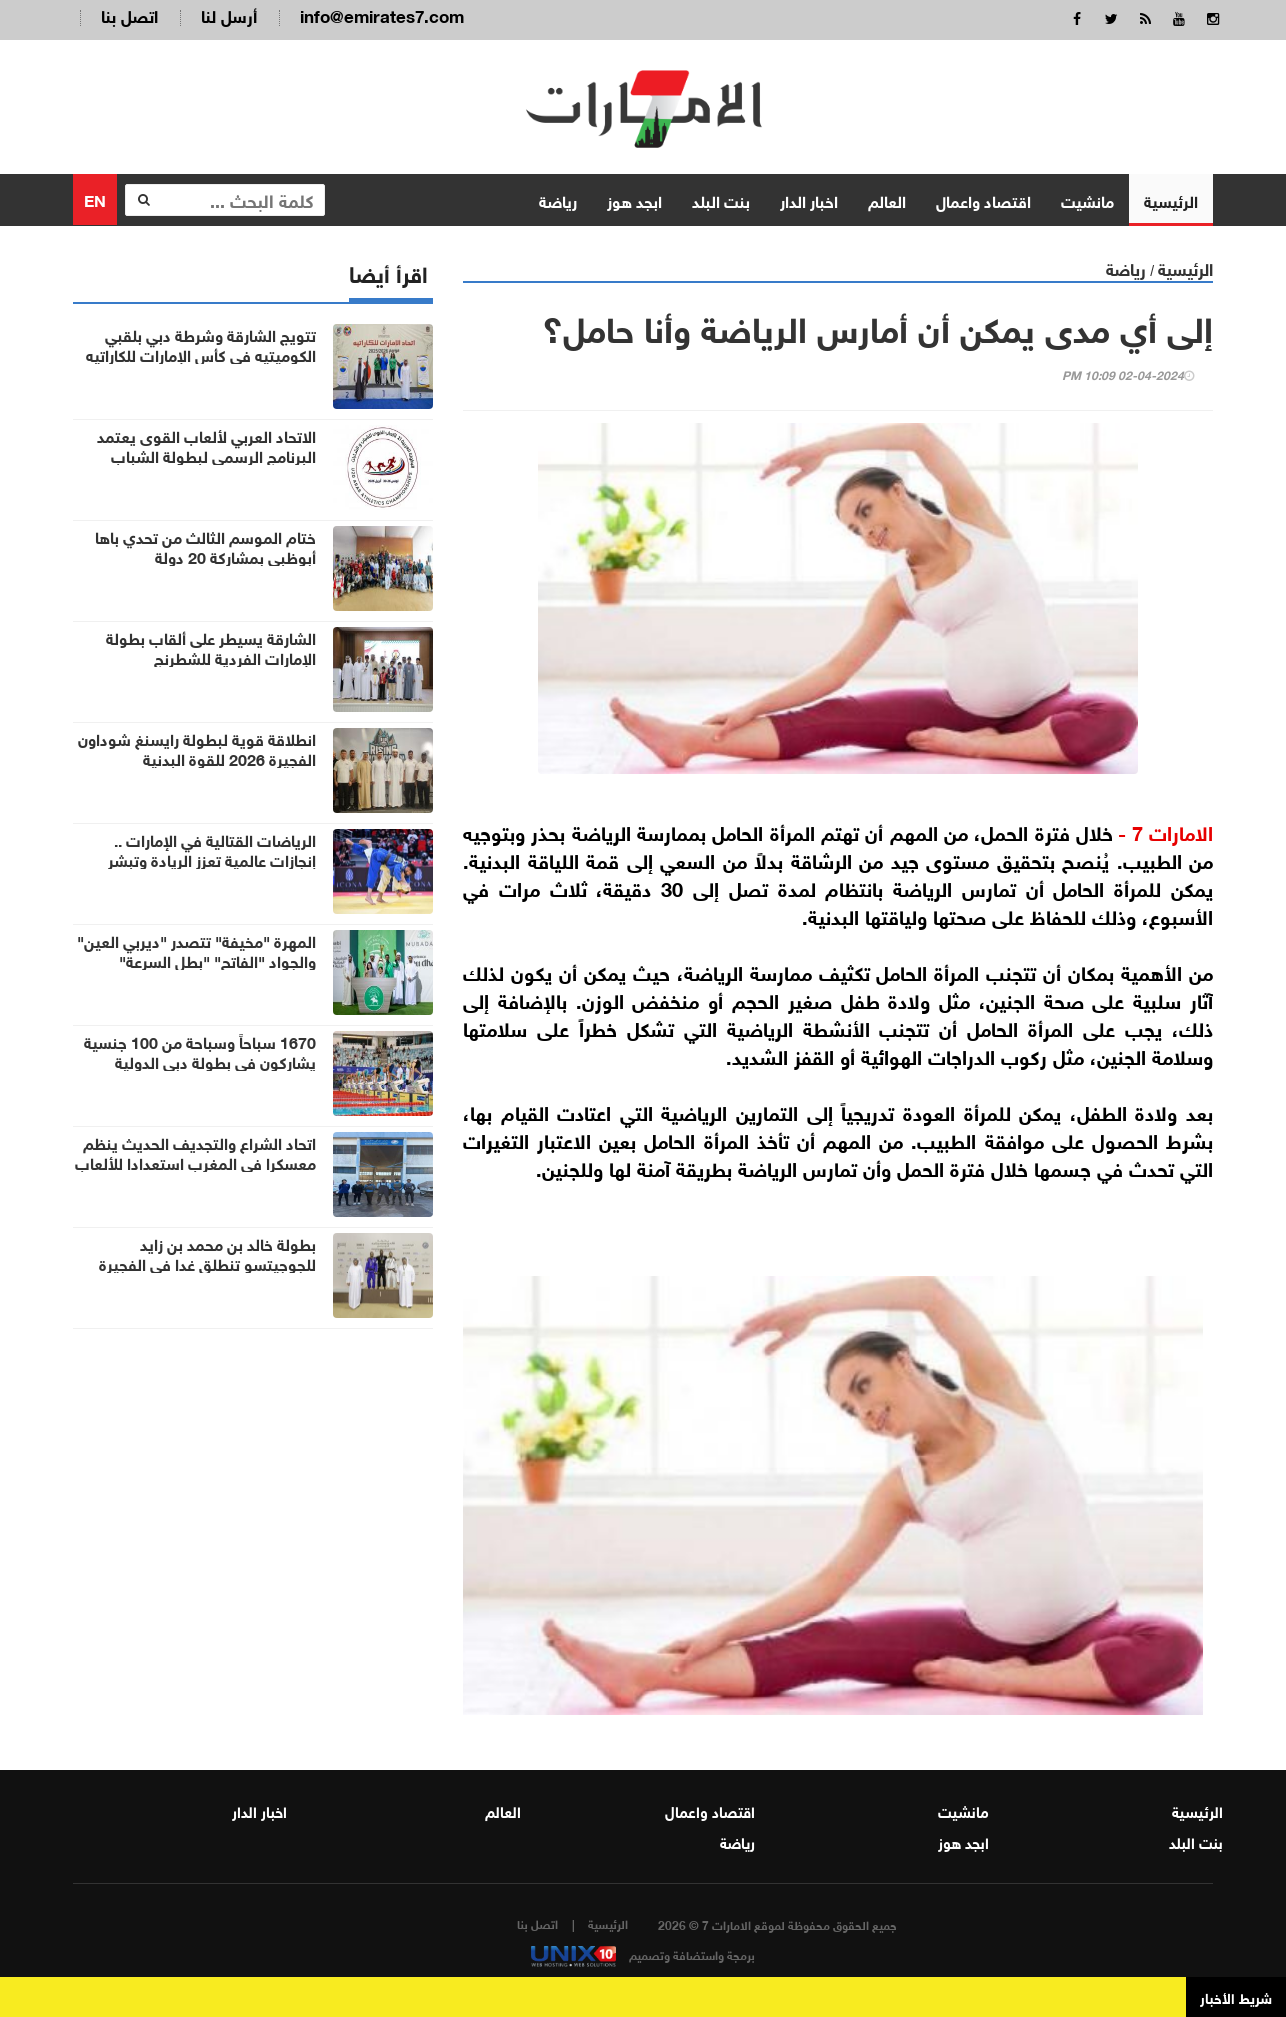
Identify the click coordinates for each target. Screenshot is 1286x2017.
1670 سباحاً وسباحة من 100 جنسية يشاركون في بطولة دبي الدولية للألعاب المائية (200, 1061)
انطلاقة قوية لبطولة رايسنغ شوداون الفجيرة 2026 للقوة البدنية (197, 748)
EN (95, 198)
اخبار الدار (809, 199)
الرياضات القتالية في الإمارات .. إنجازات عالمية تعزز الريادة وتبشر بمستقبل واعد (212, 859)
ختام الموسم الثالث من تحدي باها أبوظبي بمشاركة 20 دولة (205, 546)
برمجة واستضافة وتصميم (643, 1954)
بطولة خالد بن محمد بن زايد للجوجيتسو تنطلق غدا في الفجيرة (207, 1253)
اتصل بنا (129, 14)
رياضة (558, 199)
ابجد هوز (634, 199)
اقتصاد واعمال (983, 199)
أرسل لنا (229, 14)
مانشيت (1087, 199)
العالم (887, 199)
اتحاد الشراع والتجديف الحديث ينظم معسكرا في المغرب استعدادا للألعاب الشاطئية (195, 1162)
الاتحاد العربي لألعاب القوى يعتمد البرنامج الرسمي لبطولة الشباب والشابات (206, 455)
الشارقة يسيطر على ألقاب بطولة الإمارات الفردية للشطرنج (211, 647)
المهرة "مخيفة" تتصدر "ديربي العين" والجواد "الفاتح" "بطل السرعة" (196, 950)
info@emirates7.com (382, 14)
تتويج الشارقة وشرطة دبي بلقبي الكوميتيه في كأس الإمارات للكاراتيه (201, 344)
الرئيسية (1171, 199)
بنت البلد (721, 199)
